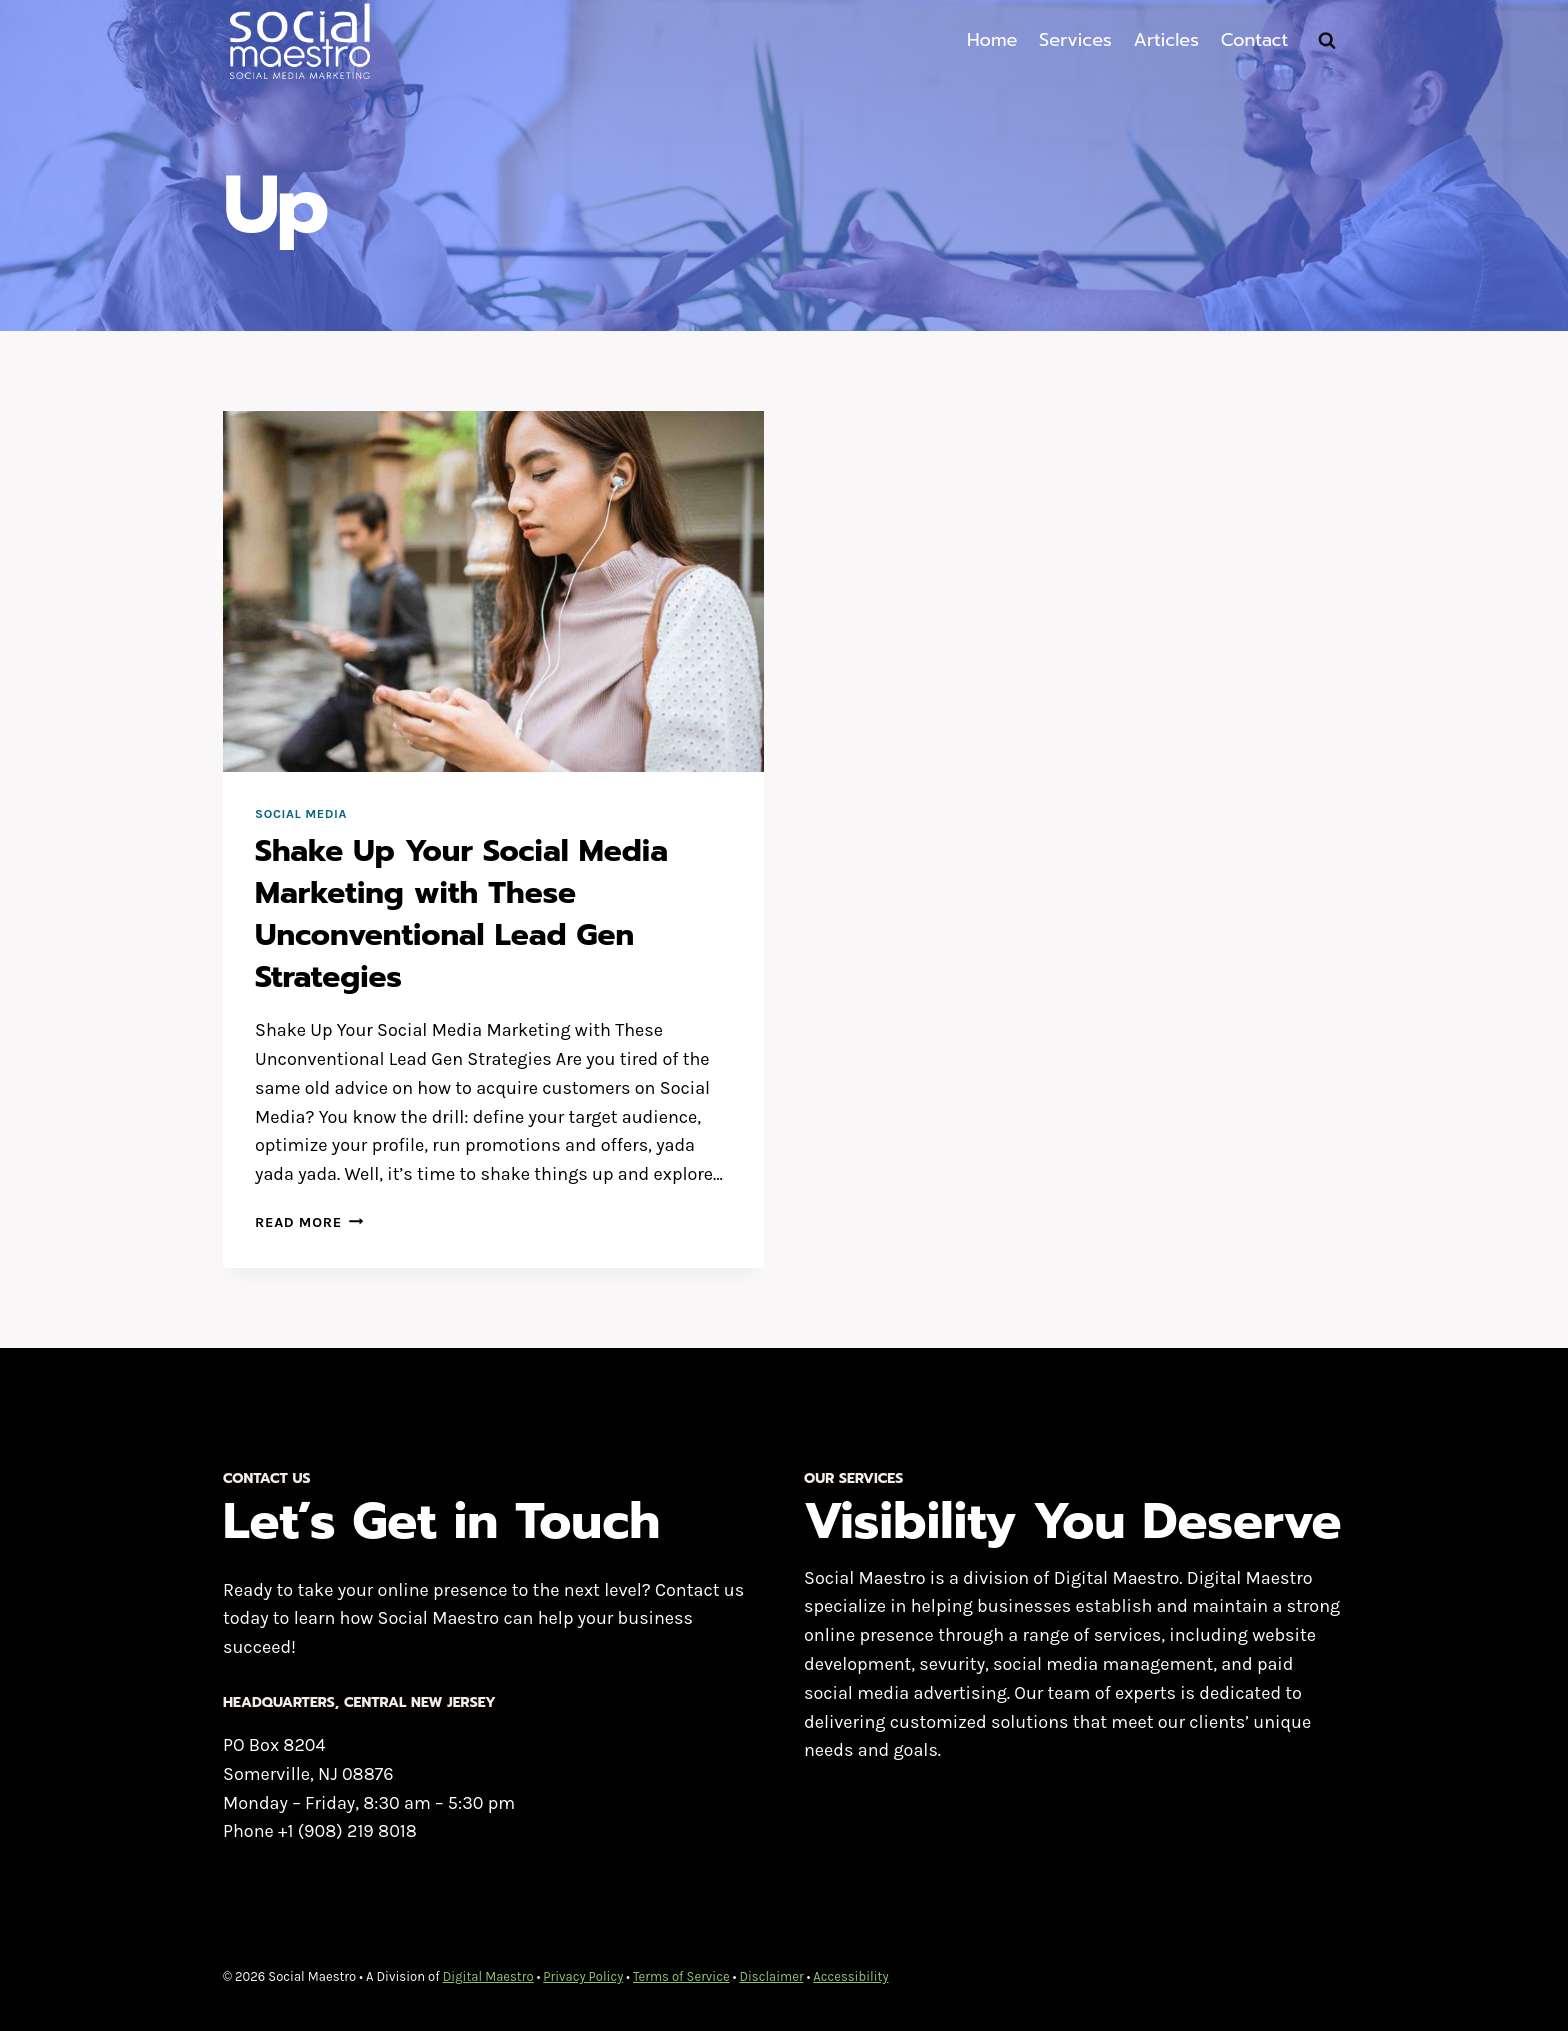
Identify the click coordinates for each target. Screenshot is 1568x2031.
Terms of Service (681, 1976)
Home (992, 40)
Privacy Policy (583, 1976)
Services (1075, 40)
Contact (1255, 40)
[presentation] (493, 591)
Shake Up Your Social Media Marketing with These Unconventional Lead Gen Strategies (461, 914)
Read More (309, 1222)
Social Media (301, 813)
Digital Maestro (488, 1976)
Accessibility (850, 1976)
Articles (1166, 40)
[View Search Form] (1327, 41)
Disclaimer (771, 1976)
